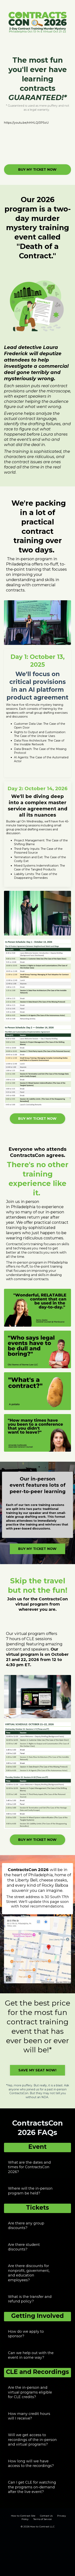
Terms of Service (42, 2519)
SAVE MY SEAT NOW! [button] (37, 2070)
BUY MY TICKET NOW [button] (37, 169)
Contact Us (46, 2515)
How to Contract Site (23, 2515)
